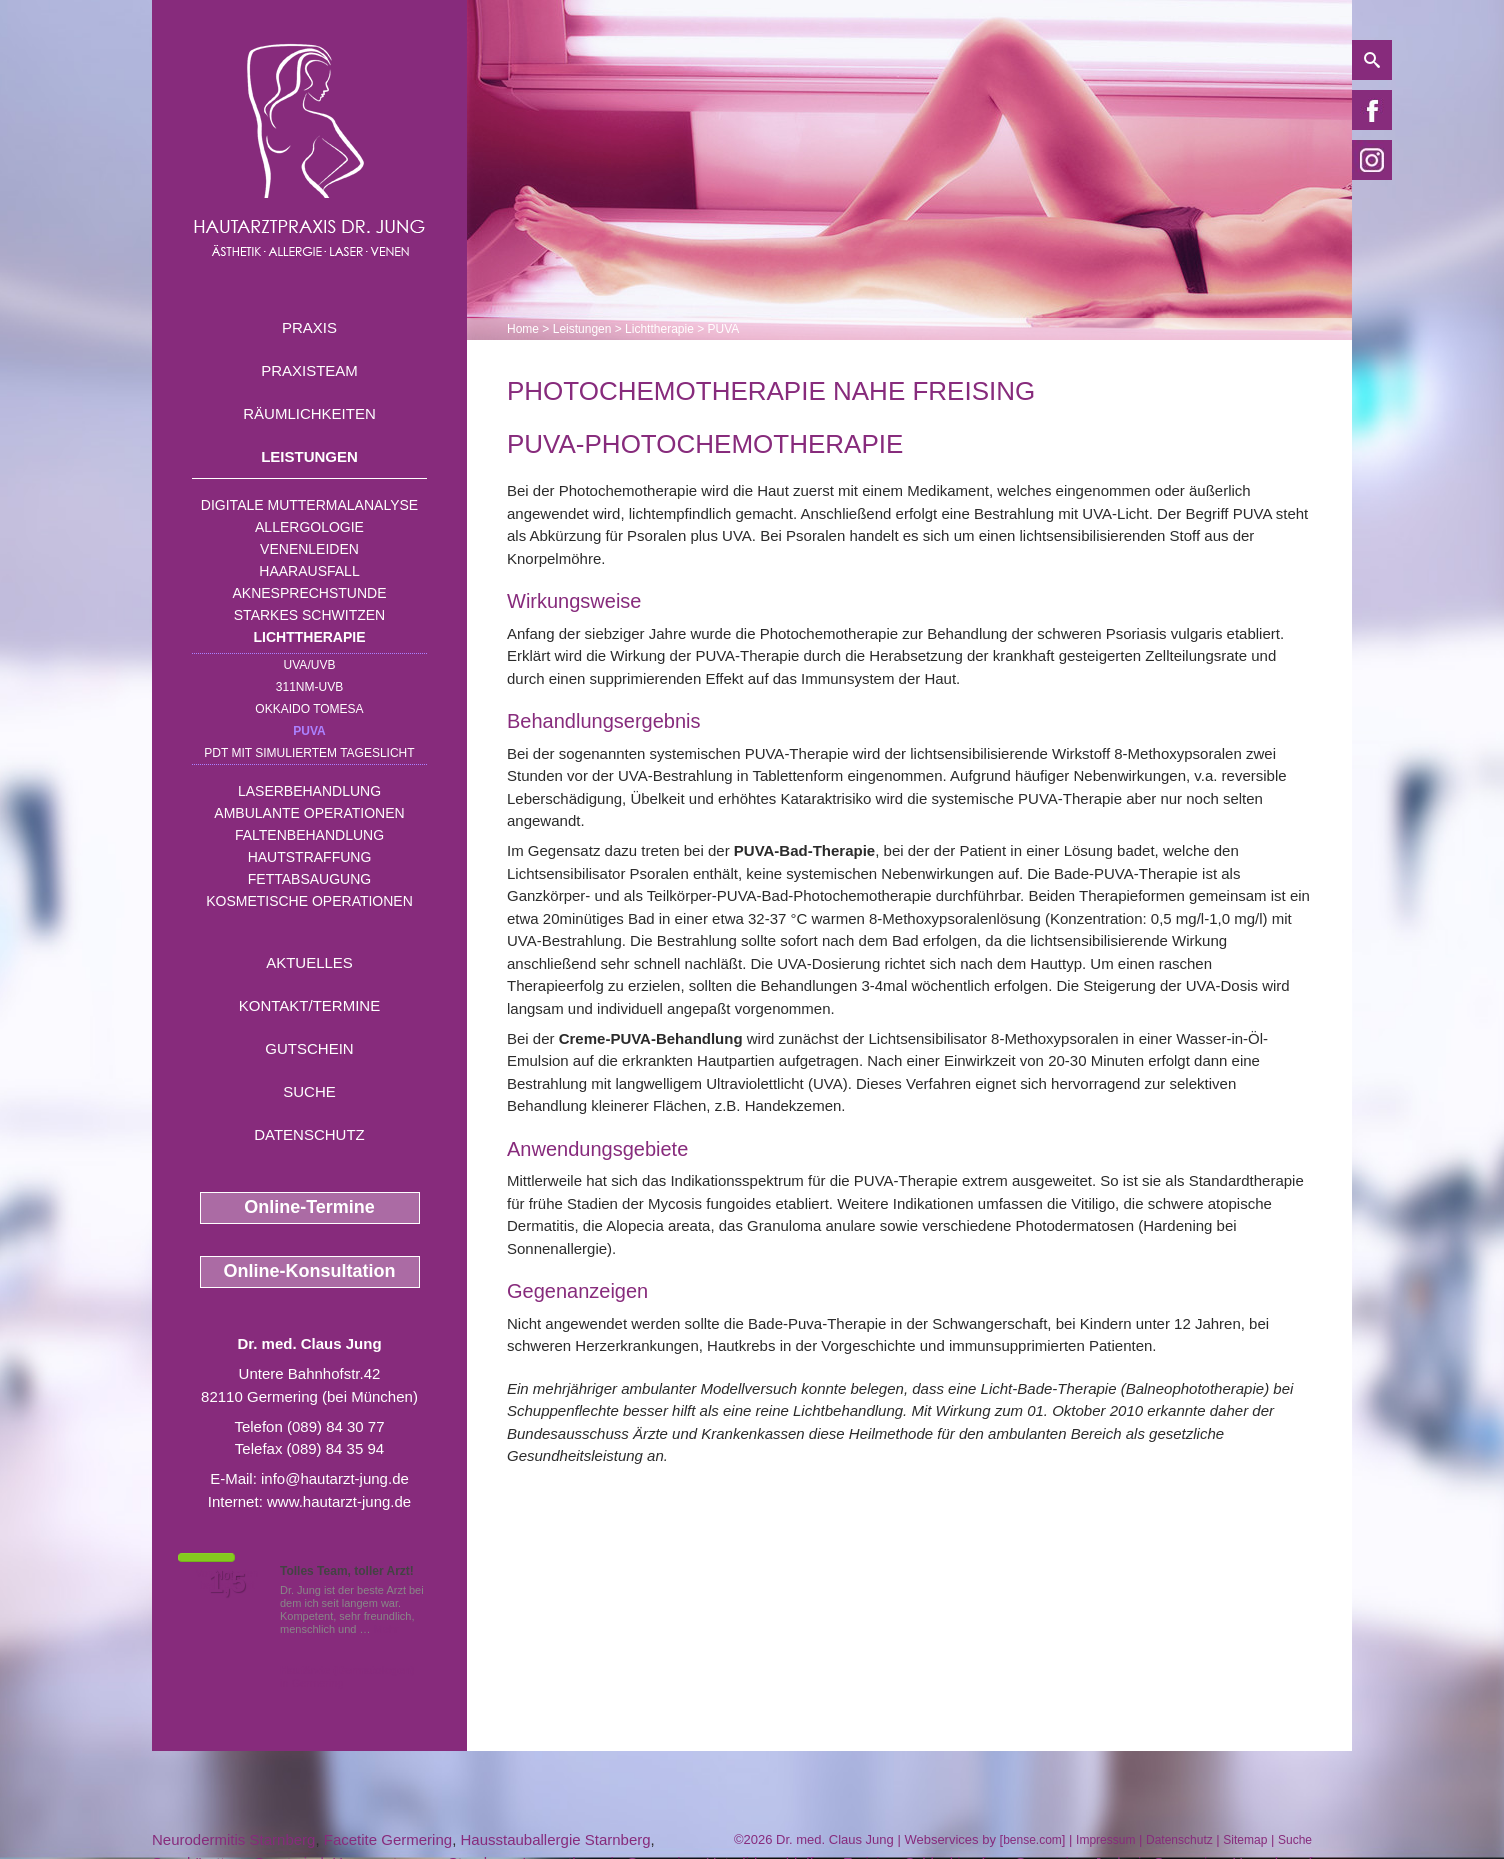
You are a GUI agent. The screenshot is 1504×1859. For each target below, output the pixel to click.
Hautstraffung (310, 857)
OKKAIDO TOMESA (309, 709)
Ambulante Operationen (309, 813)
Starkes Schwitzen (309, 615)
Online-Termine (309, 1207)
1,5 (227, 1583)
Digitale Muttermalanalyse (309, 505)
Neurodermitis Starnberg (233, 1839)
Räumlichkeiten (309, 413)
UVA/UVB (310, 665)
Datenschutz (309, 1134)
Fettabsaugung (309, 879)
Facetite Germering (388, 1839)
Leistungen (309, 456)
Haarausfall (309, 571)
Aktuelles (309, 962)
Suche (309, 1091)
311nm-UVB (309, 687)
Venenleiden (309, 549)
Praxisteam (309, 370)
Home (523, 329)
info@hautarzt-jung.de (335, 1478)
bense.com (1032, 1840)
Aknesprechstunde (309, 593)
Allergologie (309, 527)
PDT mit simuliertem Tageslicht (309, 753)
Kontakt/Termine (309, 1005)
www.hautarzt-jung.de (339, 1501)
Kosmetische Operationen (309, 901)
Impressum (1105, 1840)
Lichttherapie (310, 637)
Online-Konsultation (310, 1271)
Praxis (309, 327)
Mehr (386, 1629)
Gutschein (309, 1048)
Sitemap (1245, 1840)
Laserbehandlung (309, 791)
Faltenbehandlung (309, 835)
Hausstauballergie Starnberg (555, 1839)
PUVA (309, 731)
